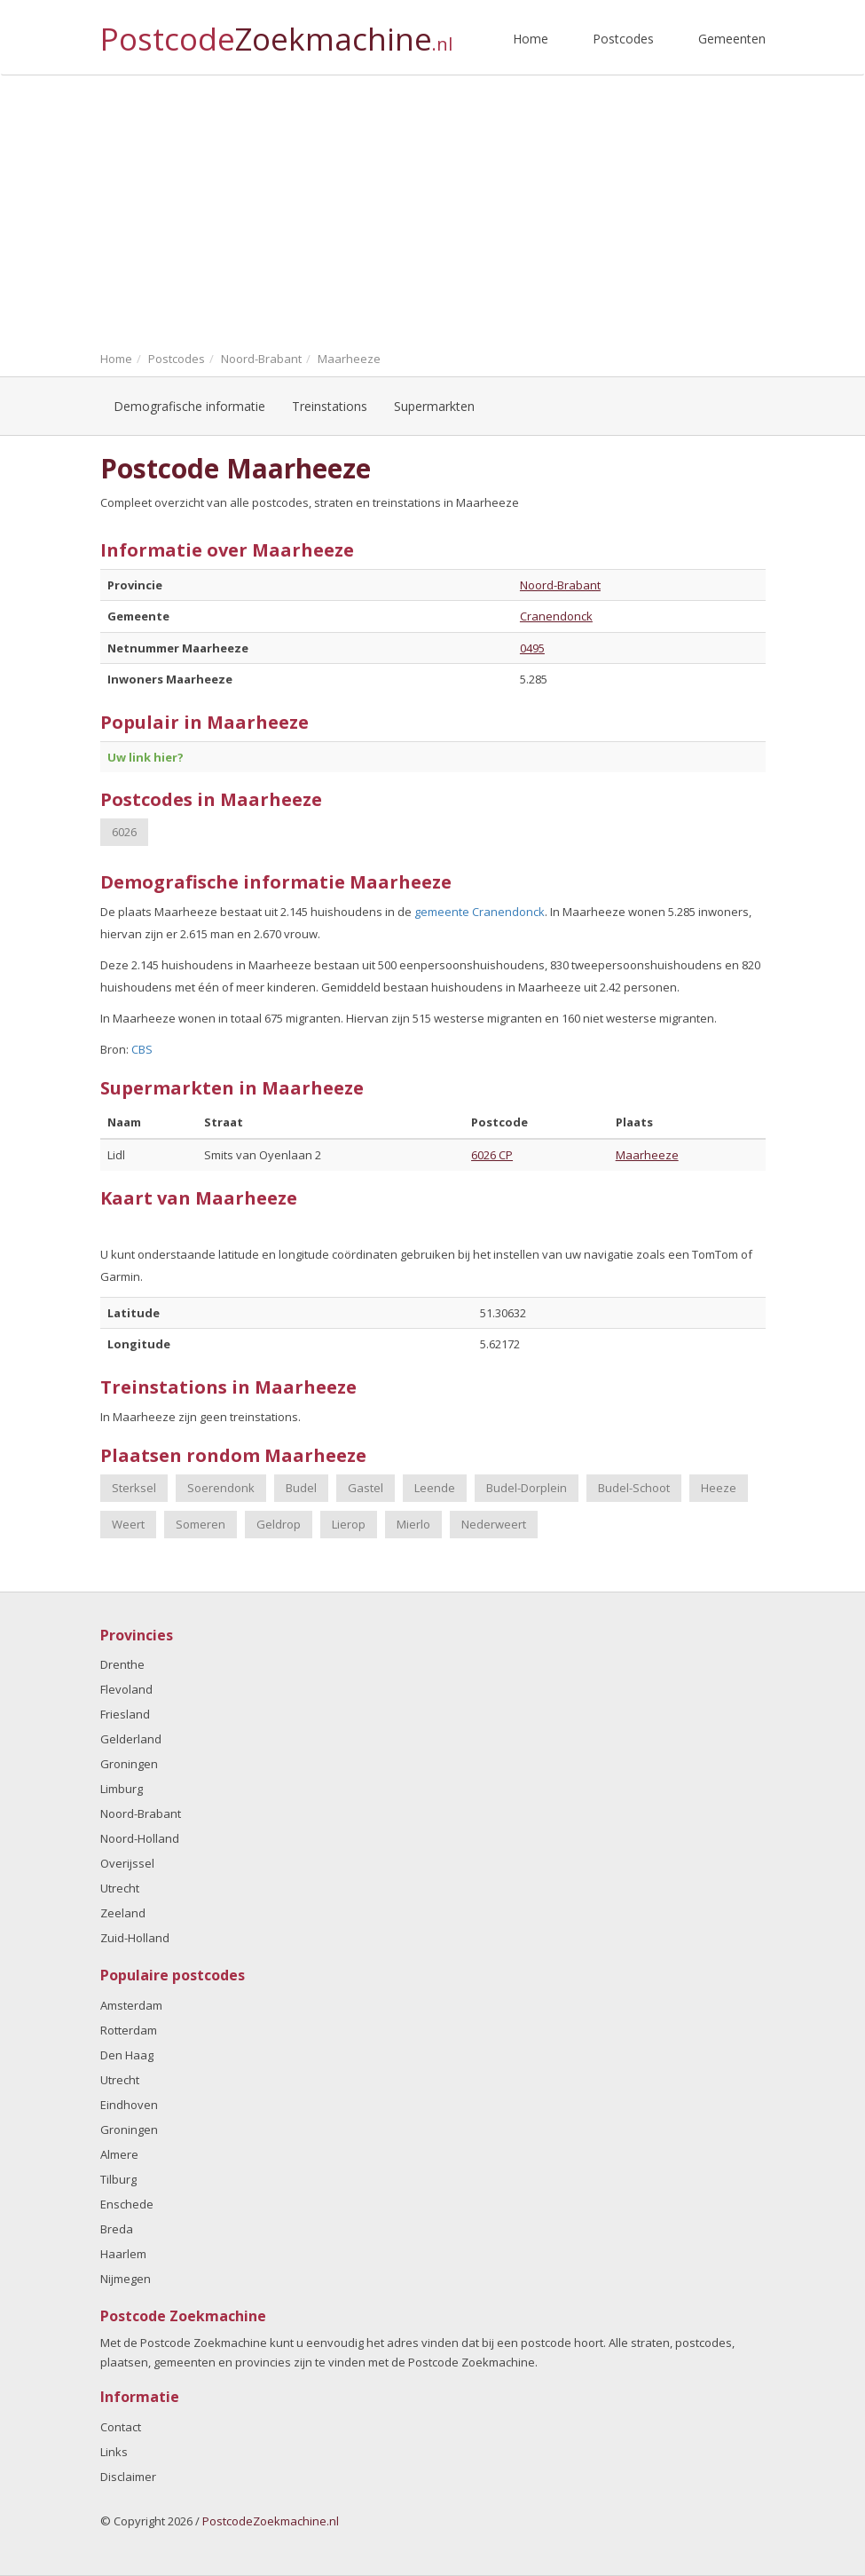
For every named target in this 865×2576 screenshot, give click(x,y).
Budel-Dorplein (526, 1488)
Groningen (129, 1764)
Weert (128, 1524)
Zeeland (122, 1913)
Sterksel (134, 1488)
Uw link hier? (145, 757)
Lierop (349, 1524)
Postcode (276, 31)
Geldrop (278, 1524)
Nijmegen (125, 2279)
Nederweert (493, 1524)
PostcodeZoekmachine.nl (270, 2521)
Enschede (126, 2204)
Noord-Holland (139, 1838)
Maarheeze (647, 1155)
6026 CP (492, 1155)
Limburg (121, 1789)
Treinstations (329, 406)
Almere (119, 2154)
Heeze (718, 1488)
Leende (434, 1488)
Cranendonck (556, 616)
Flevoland (126, 1689)
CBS (142, 1049)
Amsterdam (131, 2005)
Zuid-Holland (134, 1938)
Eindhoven (129, 2105)
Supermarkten (434, 406)
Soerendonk (221, 1488)
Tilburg (118, 2179)
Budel (301, 1488)
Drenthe (122, 1664)
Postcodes (623, 38)
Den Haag (126, 2055)
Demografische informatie (189, 406)
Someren (200, 1524)
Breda (116, 2229)
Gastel (365, 1488)
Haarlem (123, 2254)
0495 (532, 648)
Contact (120, 2427)
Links (114, 2452)
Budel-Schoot (634, 1488)
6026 (124, 832)
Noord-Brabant (560, 585)
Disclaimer (128, 2477)
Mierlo (413, 1524)
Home (530, 38)
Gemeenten (732, 38)
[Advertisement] (432, 208)
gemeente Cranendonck (479, 912)
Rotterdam (128, 2030)
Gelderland (130, 1739)
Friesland (125, 1714)
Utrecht (119, 1888)
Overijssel (127, 1863)
